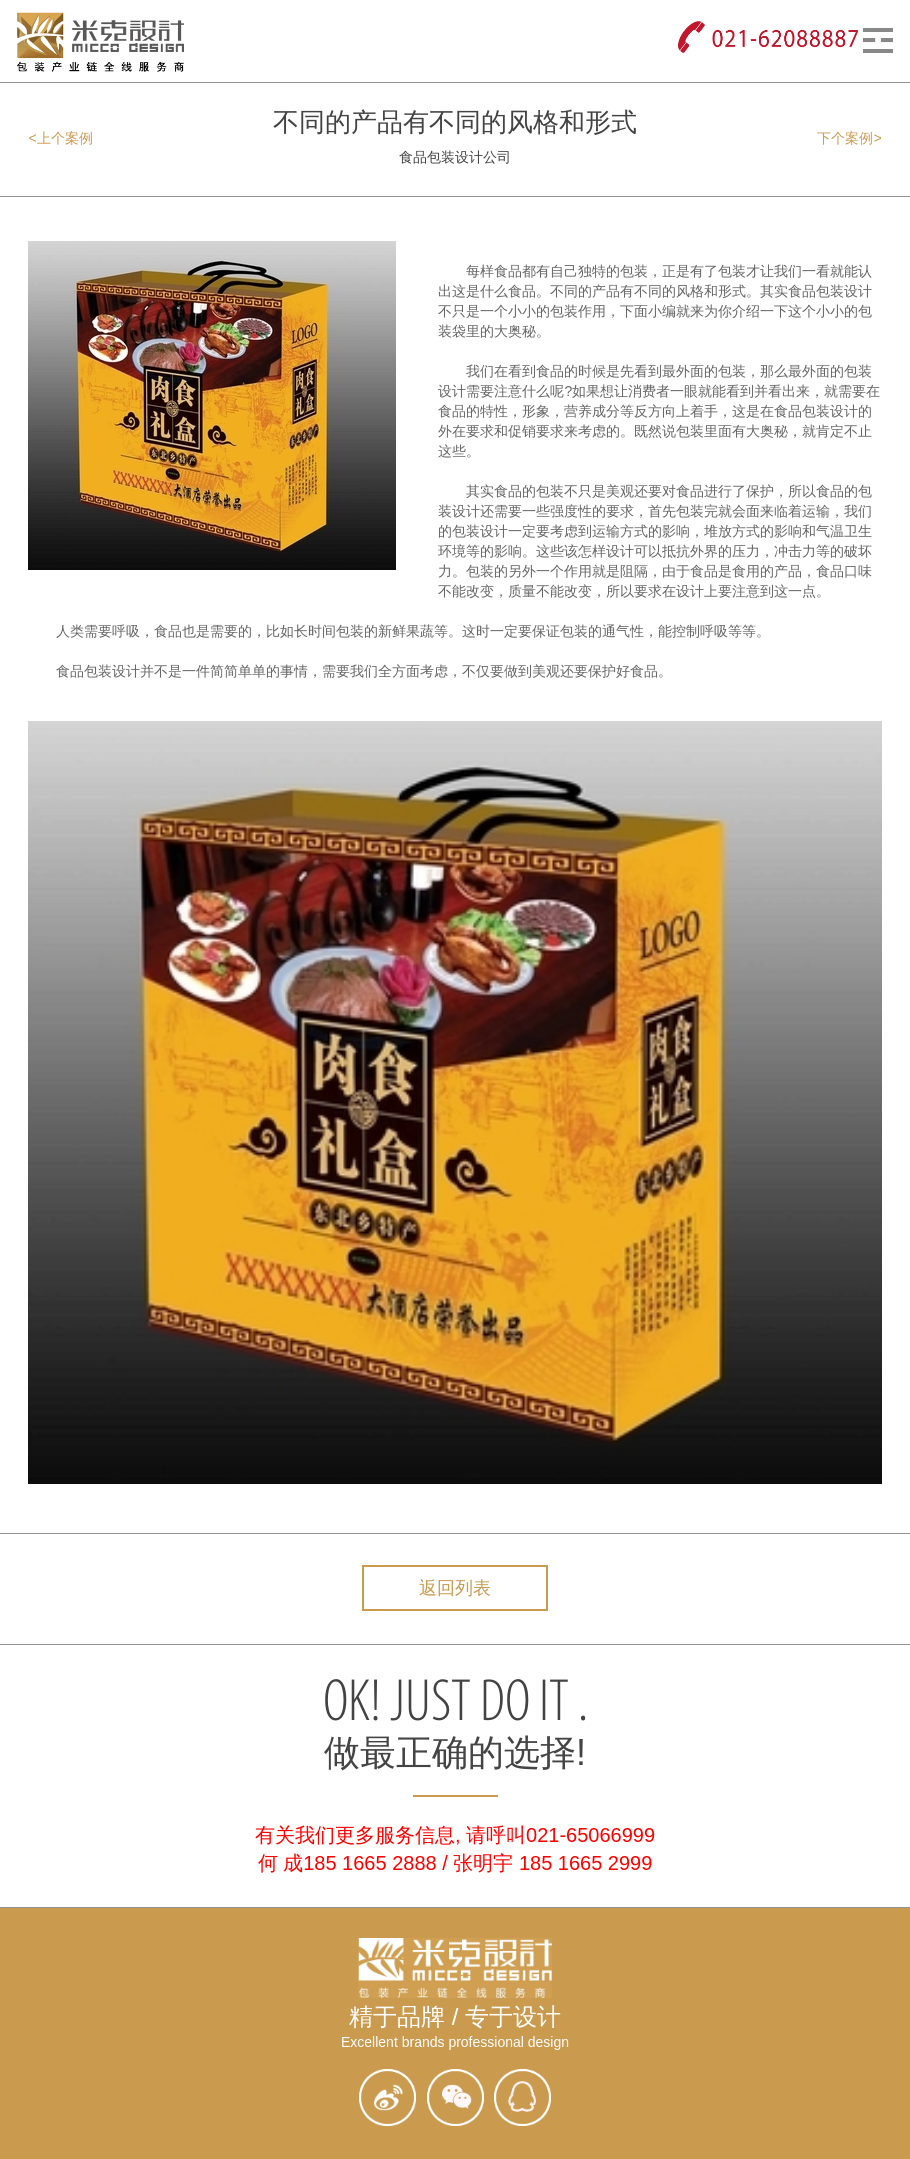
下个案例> (849, 138)
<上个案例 (60, 138)
